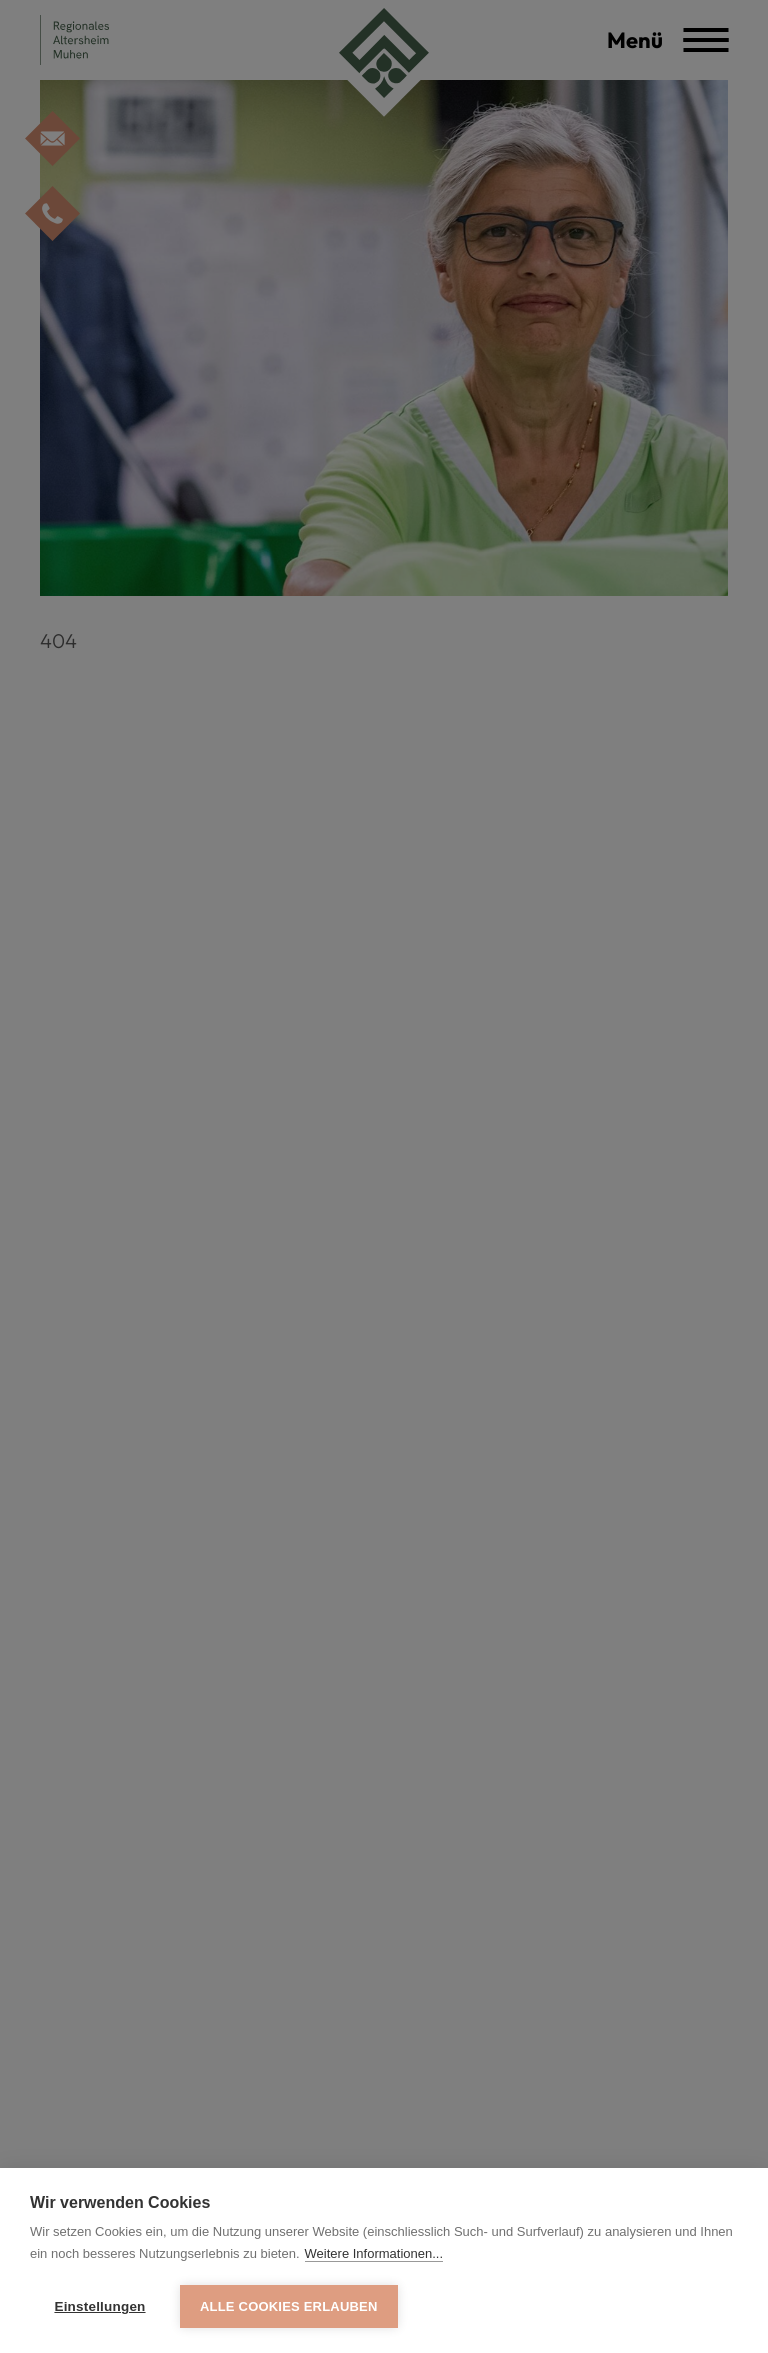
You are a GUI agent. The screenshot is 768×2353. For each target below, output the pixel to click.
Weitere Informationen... (374, 2253)
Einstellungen (99, 2306)
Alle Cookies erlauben (289, 2306)
